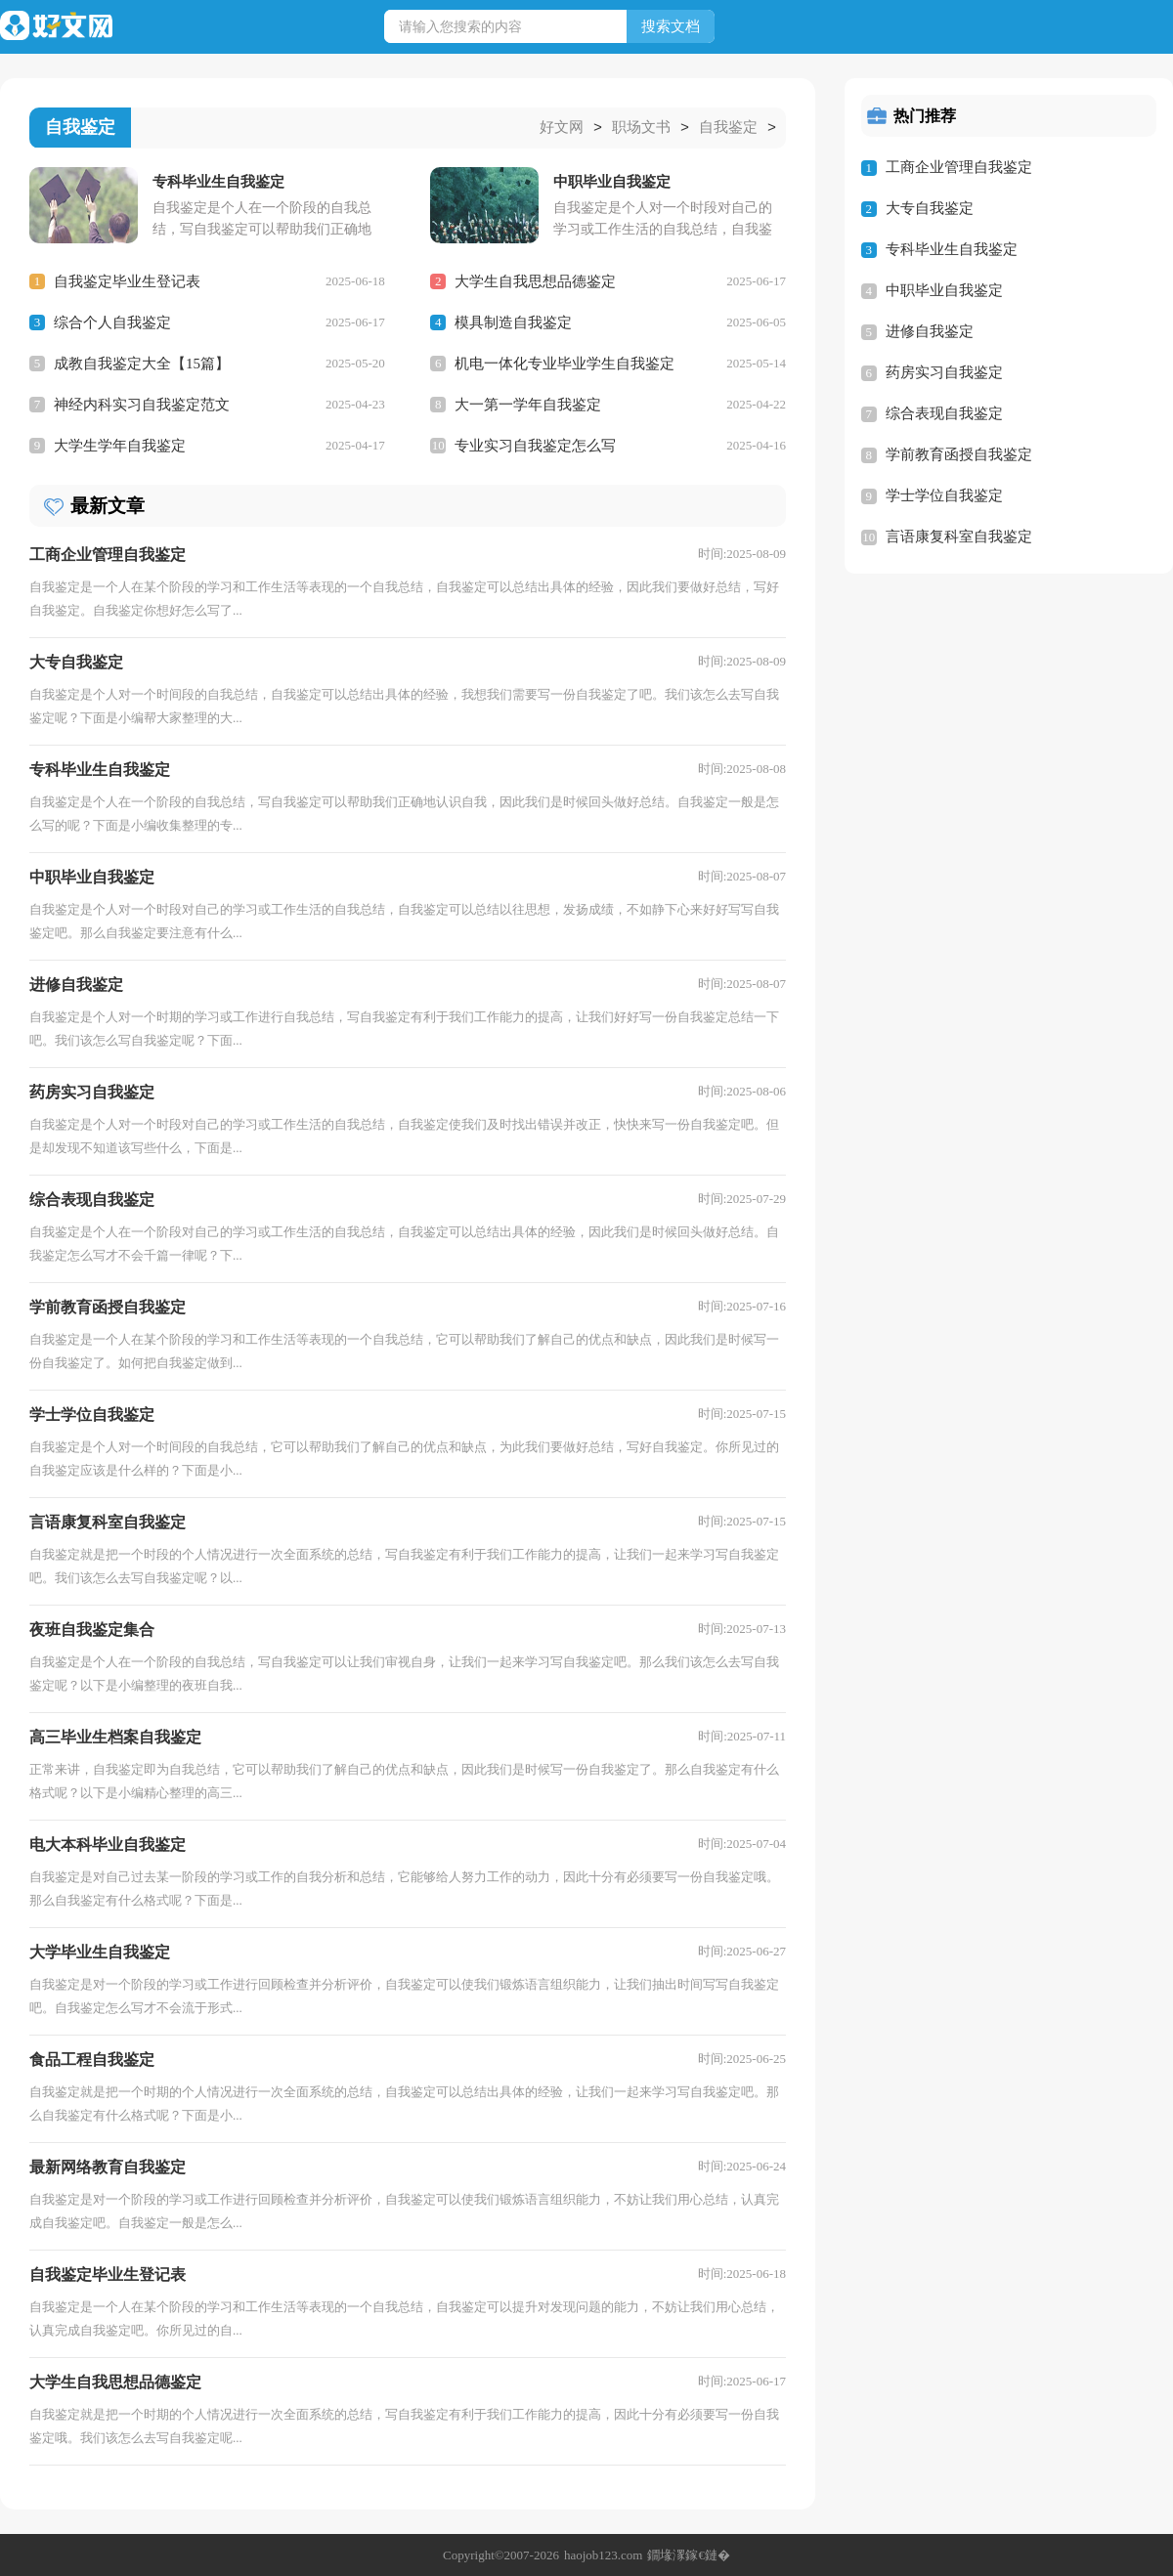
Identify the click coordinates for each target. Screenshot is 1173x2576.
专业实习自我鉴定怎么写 (535, 444)
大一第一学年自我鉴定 (528, 403)
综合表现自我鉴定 (944, 413)
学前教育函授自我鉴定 (959, 454)
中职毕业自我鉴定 (944, 290)
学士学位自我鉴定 (944, 495)
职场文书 (641, 128)
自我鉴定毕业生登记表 (127, 280)
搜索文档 (670, 26)
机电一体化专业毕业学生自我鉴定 (564, 362)
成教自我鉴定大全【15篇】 (142, 362)
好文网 (562, 128)
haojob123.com (603, 2554)
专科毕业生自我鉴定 (952, 249)
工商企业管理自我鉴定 (959, 167)
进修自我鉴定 (930, 331)
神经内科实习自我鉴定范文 (142, 403)
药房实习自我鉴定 (944, 372)
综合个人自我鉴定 (112, 321)
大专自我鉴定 (930, 208)
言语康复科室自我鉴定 (959, 536)
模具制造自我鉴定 (513, 321)
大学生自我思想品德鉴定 (535, 280)
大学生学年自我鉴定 (120, 444)
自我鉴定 (728, 128)
